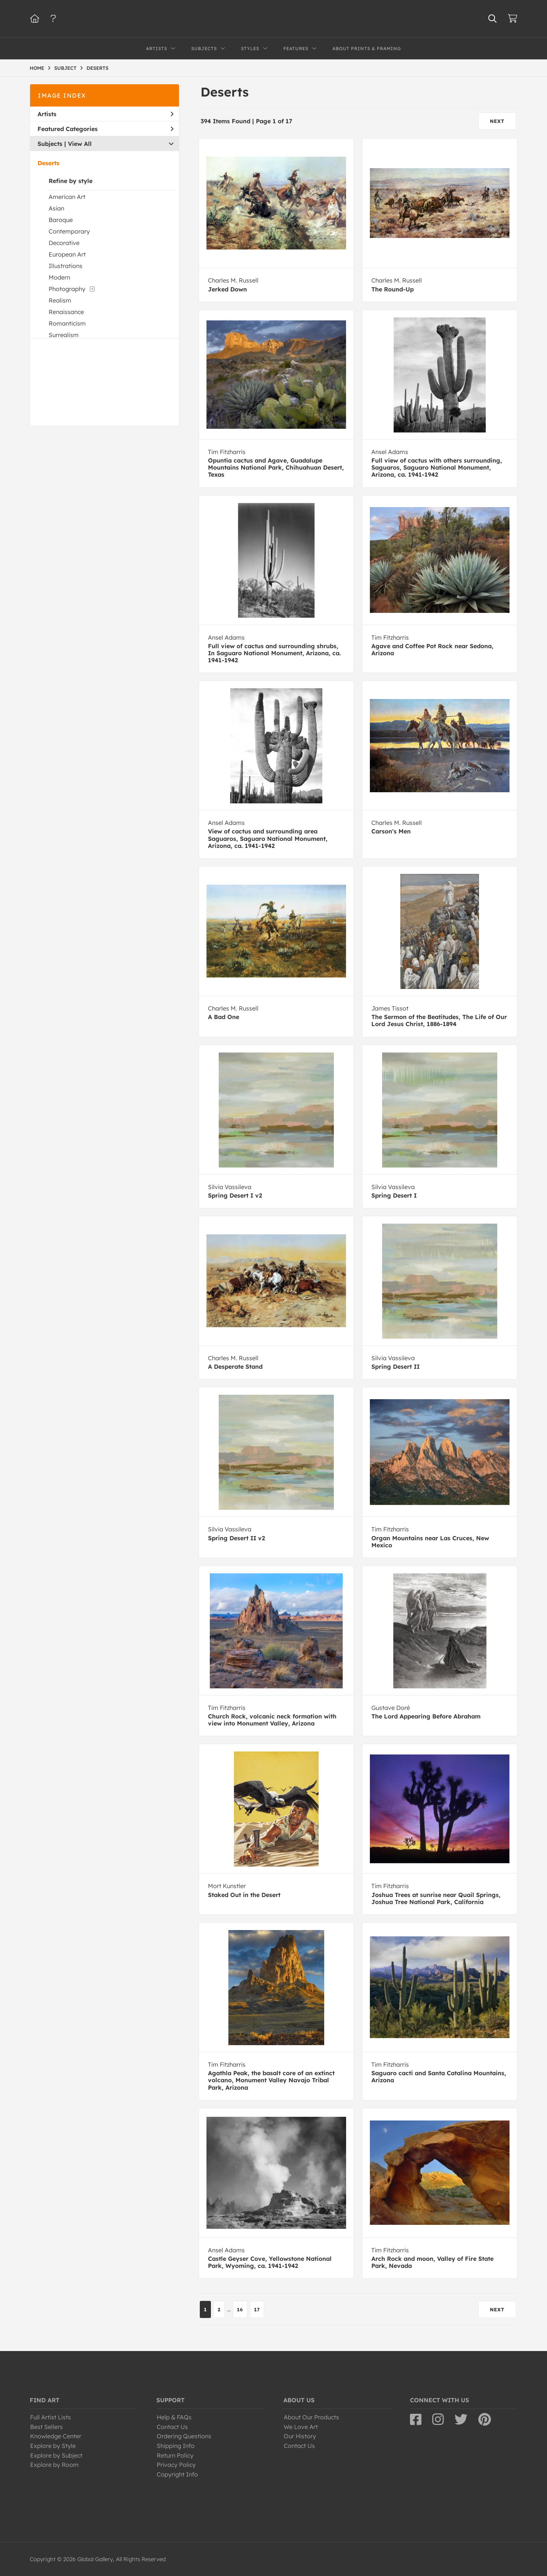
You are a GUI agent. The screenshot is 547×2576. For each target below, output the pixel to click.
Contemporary (69, 231)
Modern (59, 277)
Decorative (64, 243)
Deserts (48, 163)
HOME (37, 68)
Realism (60, 300)
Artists (105, 114)
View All (80, 143)
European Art (67, 254)
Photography (67, 289)
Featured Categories (105, 129)
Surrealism (64, 335)
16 (240, 2309)
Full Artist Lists (50, 2417)
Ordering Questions (184, 2436)
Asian (56, 208)
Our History (300, 2436)
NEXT (497, 121)
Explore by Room (54, 2464)
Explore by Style (53, 2445)
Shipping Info (176, 2445)
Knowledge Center (55, 2436)
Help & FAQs (174, 2417)
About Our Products (311, 2417)
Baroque (61, 219)
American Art (67, 196)
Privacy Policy (176, 2464)
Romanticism (67, 323)
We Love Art (301, 2426)
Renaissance (66, 312)
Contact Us (172, 2426)
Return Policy (175, 2455)
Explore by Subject (56, 2455)
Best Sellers (46, 2426)
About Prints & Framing (366, 48)
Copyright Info (177, 2474)
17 (257, 2309)
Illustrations (65, 266)
